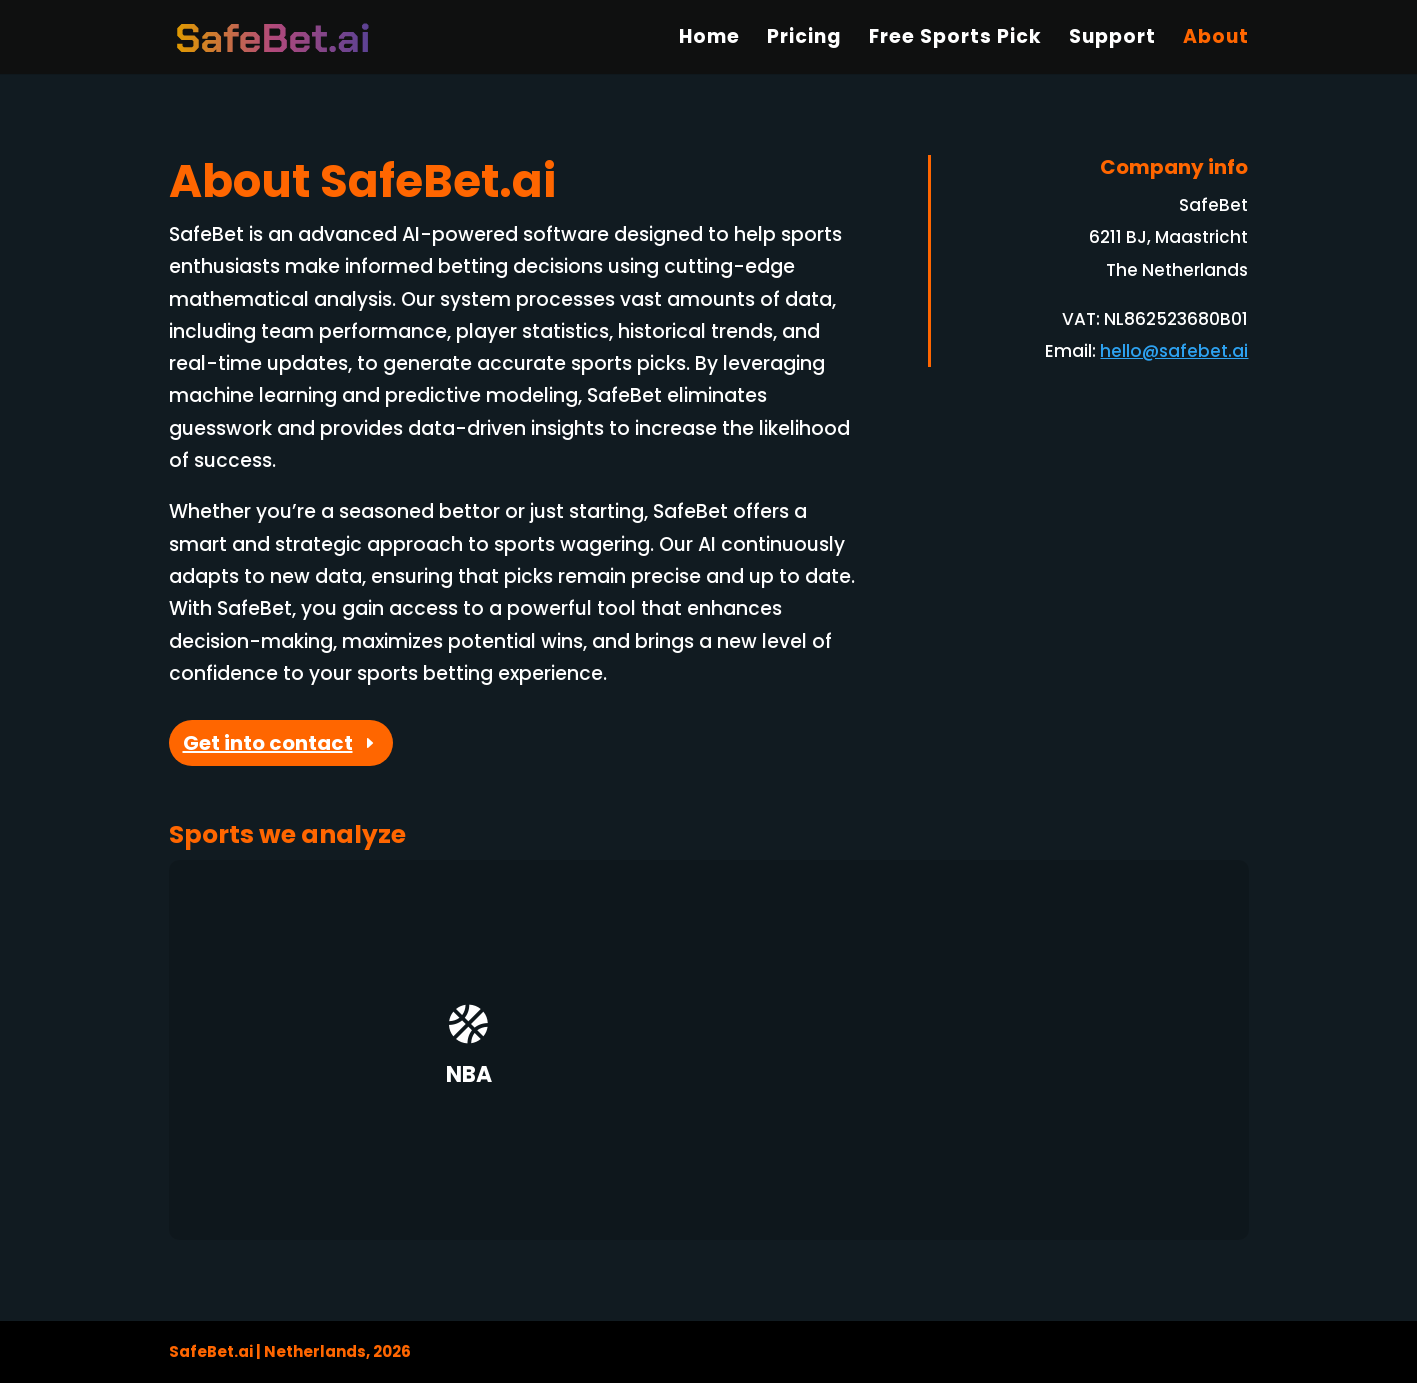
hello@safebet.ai (1174, 351)
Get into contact (268, 743)
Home (709, 40)
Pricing (804, 40)
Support (1112, 40)
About (1216, 40)
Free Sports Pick (955, 40)
